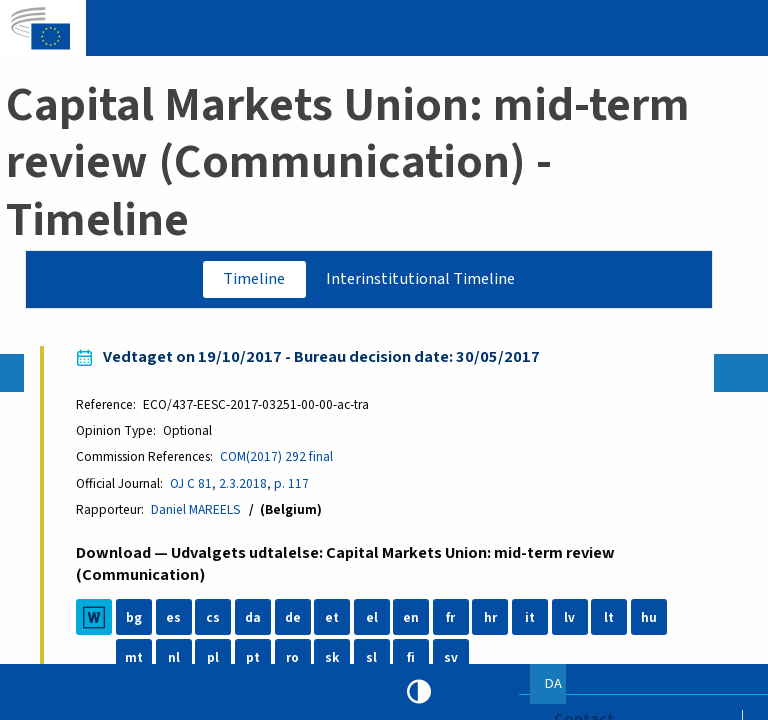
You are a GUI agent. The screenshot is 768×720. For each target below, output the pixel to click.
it (530, 618)
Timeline (254, 279)
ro (293, 658)
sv (451, 658)
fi (412, 658)
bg (135, 618)
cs (214, 618)
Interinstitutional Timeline (420, 279)
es (174, 618)
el (372, 618)
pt (253, 658)
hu (649, 618)
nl (174, 658)
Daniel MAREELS (196, 510)
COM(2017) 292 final (277, 457)
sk (333, 658)
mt (135, 658)
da (253, 618)
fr (451, 618)
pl (214, 658)
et (333, 618)
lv (569, 618)
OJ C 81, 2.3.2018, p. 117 (240, 483)
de (293, 618)
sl (372, 658)
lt (610, 618)
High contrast (419, 692)
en (412, 618)
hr (490, 618)
